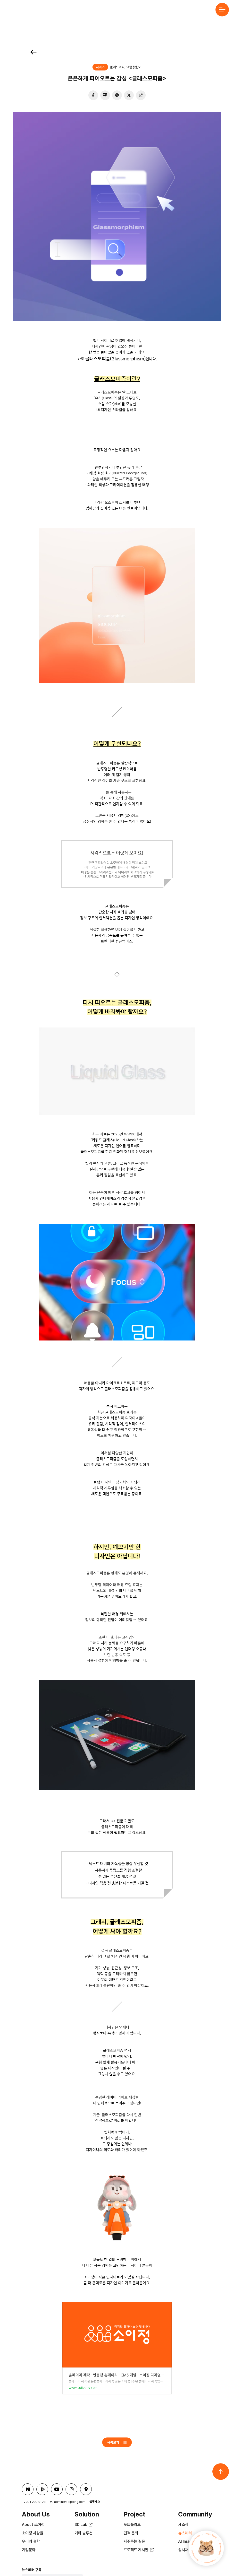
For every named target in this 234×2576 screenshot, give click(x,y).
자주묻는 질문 (134, 2541)
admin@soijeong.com (69, 2502)
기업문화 (28, 2549)
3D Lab (83, 2524)
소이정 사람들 (32, 2533)
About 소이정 (33, 2524)
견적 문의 (131, 2533)
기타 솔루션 (83, 2533)
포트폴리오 (132, 2524)
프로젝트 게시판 (138, 2549)
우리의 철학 (31, 2541)
